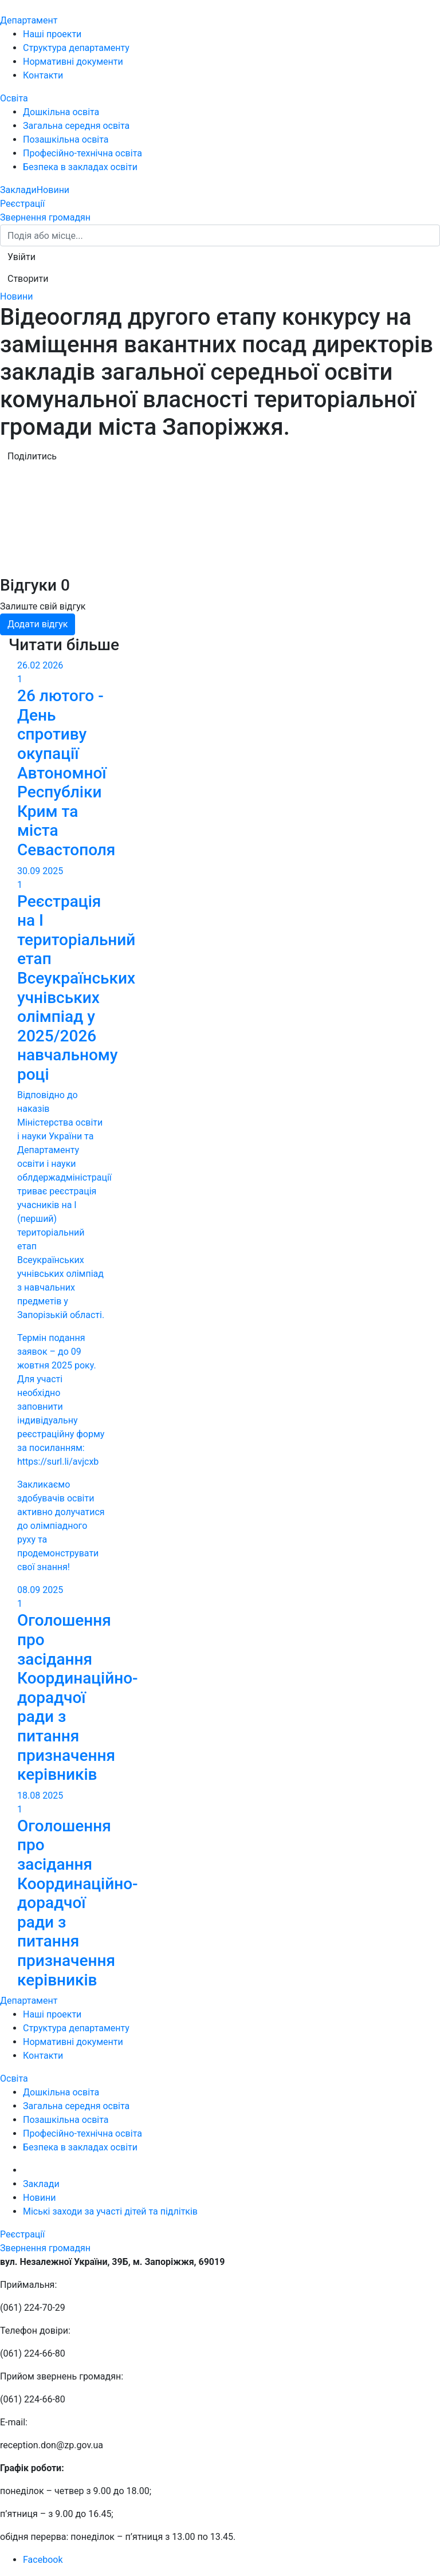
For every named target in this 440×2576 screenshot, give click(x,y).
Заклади (18, 189)
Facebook (42, 2559)
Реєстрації (22, 203)
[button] (21, 257)
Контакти (43, 75)
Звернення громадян (45, 217)
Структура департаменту (76, 47)
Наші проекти (52, 34)
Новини (53, 189)
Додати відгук (37, 624)
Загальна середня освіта (76, 125)
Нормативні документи (73, 61)
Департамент (28, 20)
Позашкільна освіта (66, 139)
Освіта (14, 98)
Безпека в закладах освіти (80, 167)
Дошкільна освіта (61, 112)
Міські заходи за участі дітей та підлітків (110, 2211)
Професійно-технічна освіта (82, 153)
